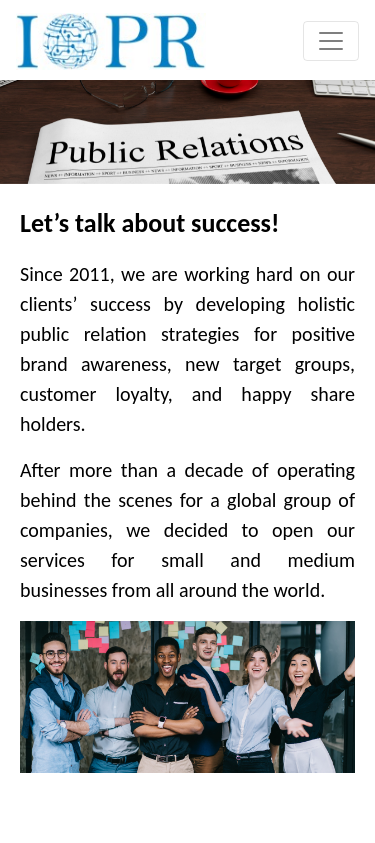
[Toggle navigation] (331, 41)
